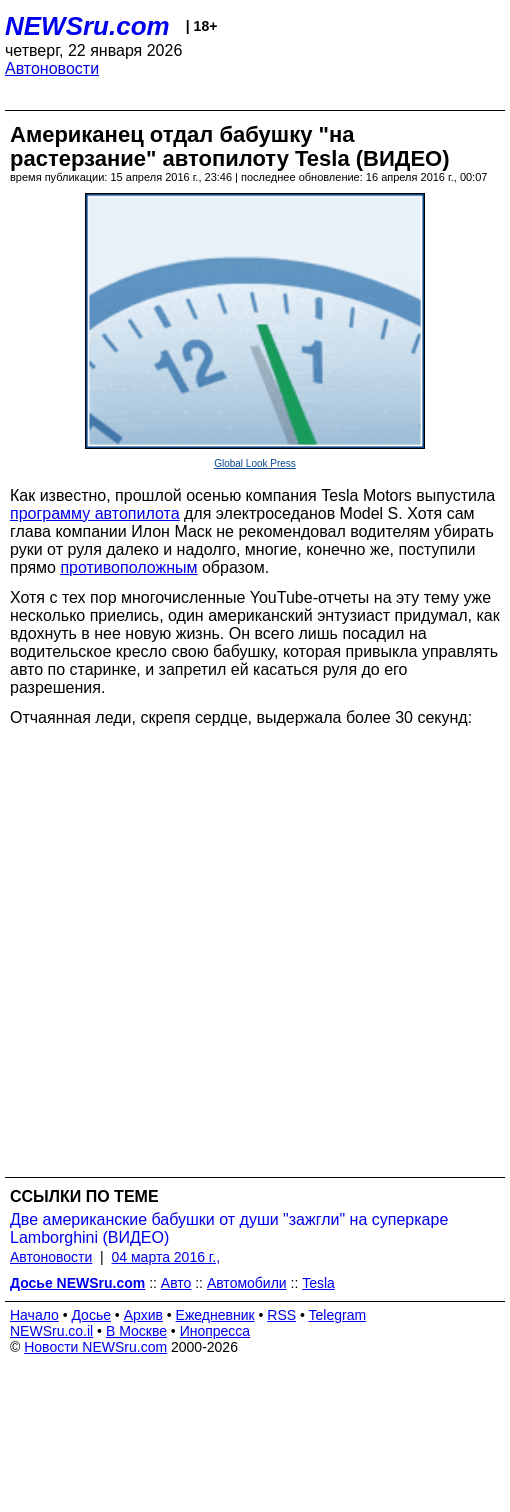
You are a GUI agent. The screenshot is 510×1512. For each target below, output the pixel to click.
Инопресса (215, 1331)
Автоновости (52, 68)
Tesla (318, 1283)
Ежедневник (215, 1315)
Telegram (338, 1315)
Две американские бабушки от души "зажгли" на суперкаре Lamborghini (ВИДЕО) (229, 1228)
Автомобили (247, 1283)
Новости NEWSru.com (95, 1347)
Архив (143, 1315)
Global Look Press (255, 463)
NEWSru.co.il (51, 1331)
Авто (176, 1283)
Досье (91, 1315)
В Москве (136, 1331)
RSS (281, 1315)
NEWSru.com (87, 26)
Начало (34, 1315)
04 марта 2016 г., (166, 1257)
